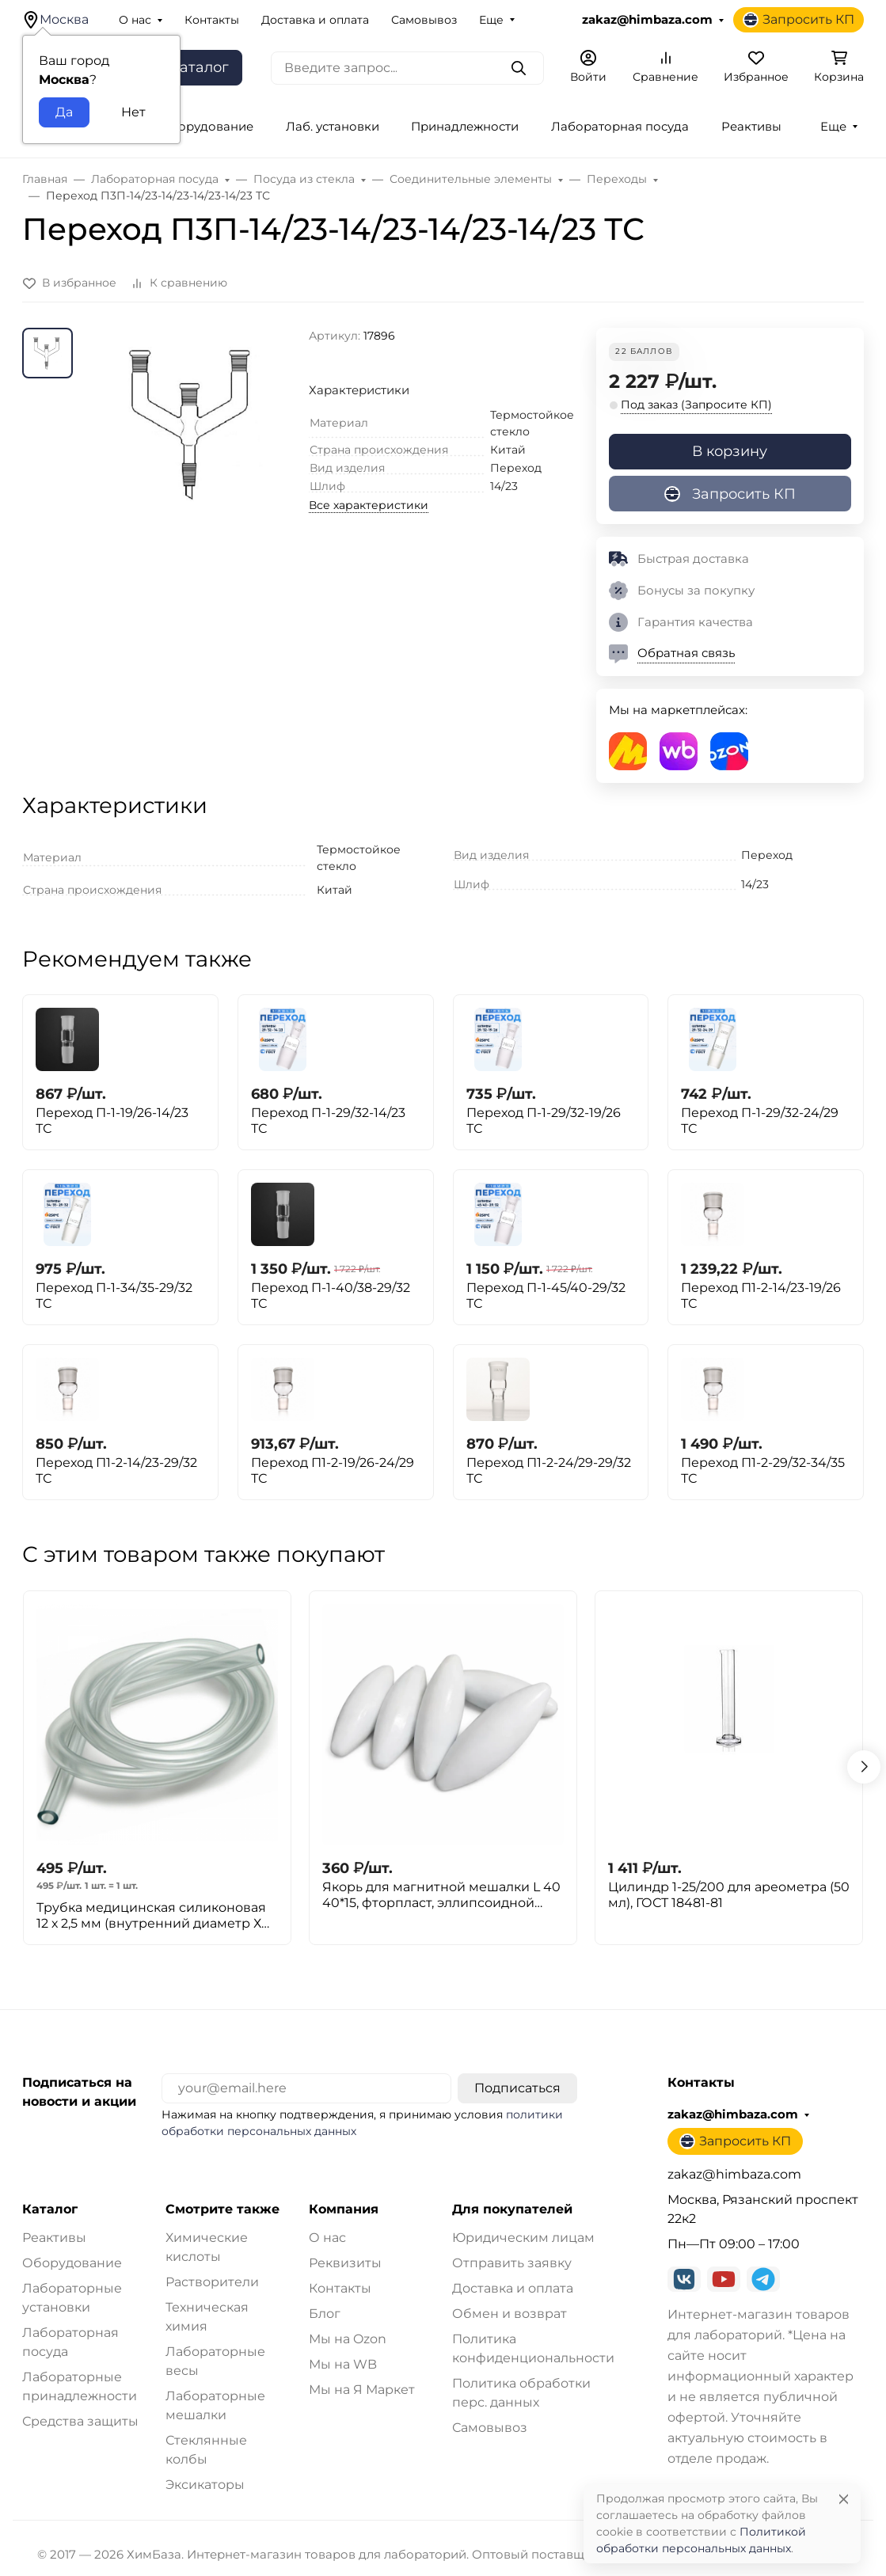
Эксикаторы (205, 2484)
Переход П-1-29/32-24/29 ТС (759, 1120)
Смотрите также (222, 2209)
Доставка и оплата (315, 20)
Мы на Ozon (347, 2338)
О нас (135, 20)
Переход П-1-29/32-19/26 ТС (543, 1120)
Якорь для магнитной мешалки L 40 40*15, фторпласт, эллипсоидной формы (441, 1895)
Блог (324, 2313)
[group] (194, 461)
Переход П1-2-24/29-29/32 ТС (548, 1470)
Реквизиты (345, 2262)
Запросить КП (798, 20)
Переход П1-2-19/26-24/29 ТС (332, 1470)
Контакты (211, 20)
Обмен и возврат (509, 2313)
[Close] (843, 2499)
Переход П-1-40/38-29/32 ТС (330, 1295)
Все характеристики (368, 505)
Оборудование (72, 2262)
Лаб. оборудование (192, 127)
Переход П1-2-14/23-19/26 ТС (761, 1295)
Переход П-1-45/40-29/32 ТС (546, 1295)
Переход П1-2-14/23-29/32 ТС (116, 1470)
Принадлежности (465, 127)
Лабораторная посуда (620, 127)
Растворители (212, 2281)
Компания (343, 2209)
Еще (491, 20)
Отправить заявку (512, 2262)
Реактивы (751, 127)
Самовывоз (424, 20)
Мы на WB (343, 2364)
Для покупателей (512, 2209)
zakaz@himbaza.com (647, 20)
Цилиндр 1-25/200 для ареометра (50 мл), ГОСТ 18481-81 (729, 1894)
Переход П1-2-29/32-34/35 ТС (763, 1470)
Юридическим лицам (523, 2237)
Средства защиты (80, 2421)
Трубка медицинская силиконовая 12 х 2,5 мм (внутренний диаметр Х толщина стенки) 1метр (151, 1916)
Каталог (50, 2209)
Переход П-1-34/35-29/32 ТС (114, 1295)
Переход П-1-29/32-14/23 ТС (328, 1120)
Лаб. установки (332, 127)
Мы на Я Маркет (362, 2389)
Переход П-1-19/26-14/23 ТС (112, 1120)
